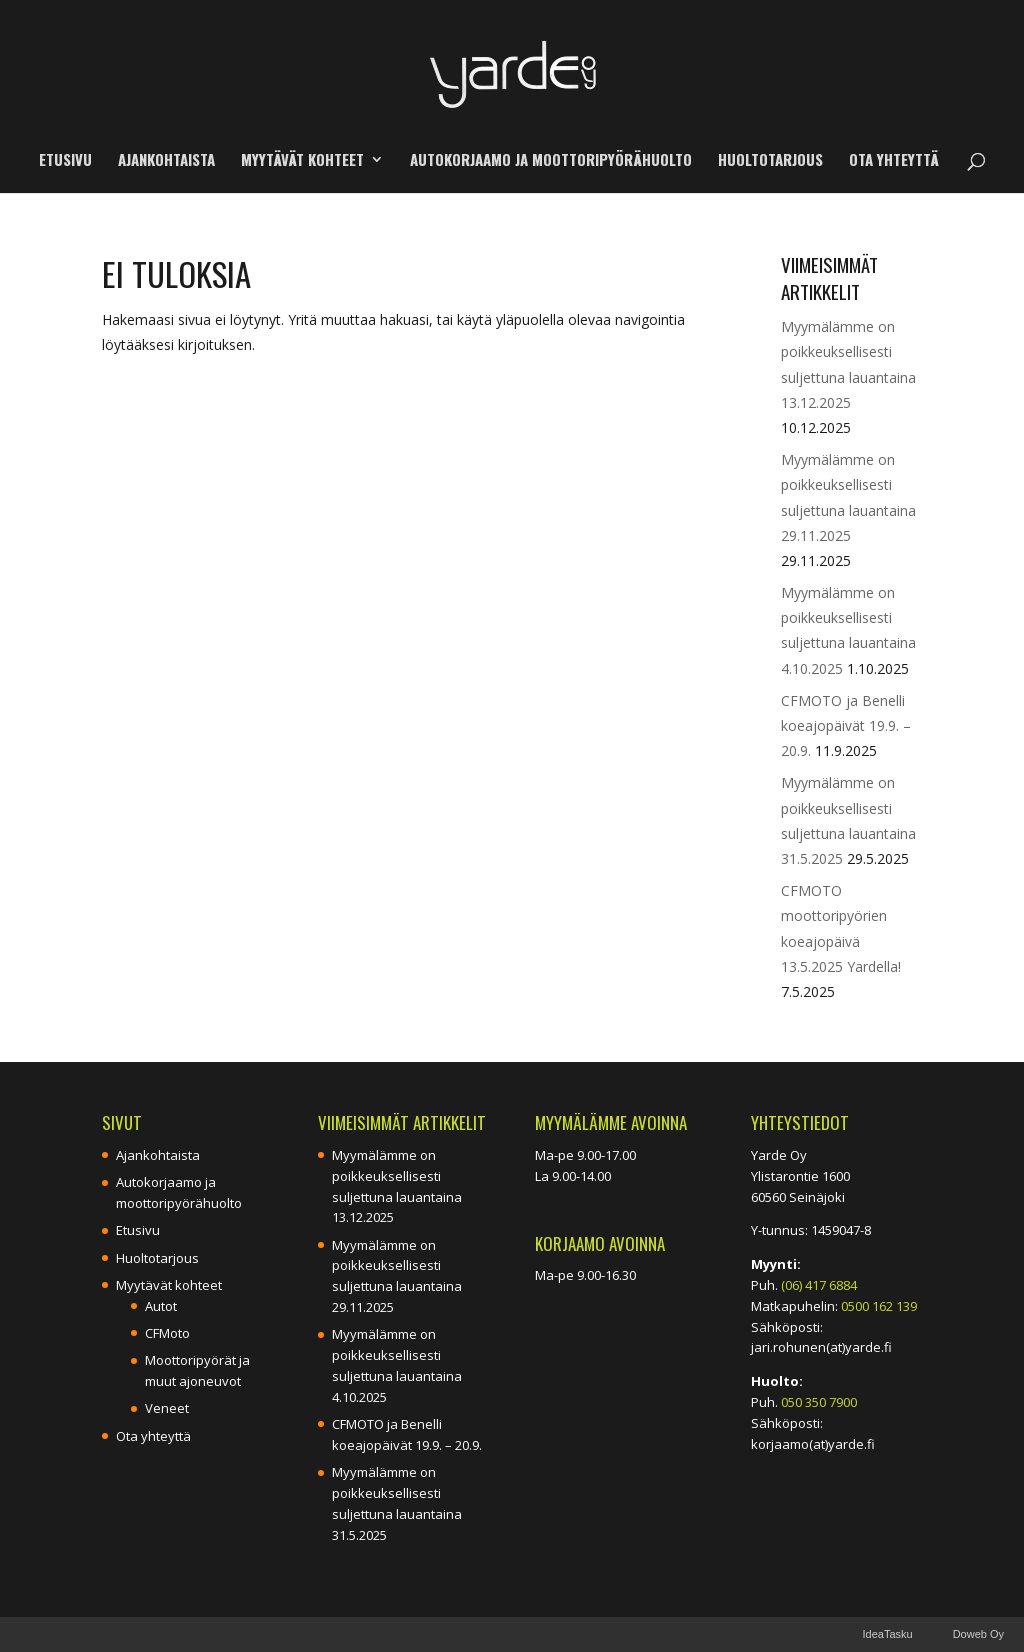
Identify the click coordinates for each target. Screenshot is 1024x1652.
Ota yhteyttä (894, 161)
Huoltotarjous (770, 161)
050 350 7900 (819, 1402)
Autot (161, 1306)
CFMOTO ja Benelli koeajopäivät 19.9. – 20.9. (846, 725)
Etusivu (65, 161)
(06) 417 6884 (819, 1285)
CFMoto (167, 1333)
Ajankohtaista (166, 161)
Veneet (167, 1408)
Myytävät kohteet (302, 161)
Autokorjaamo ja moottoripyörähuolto (551, 161)
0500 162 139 (879, 1306)
